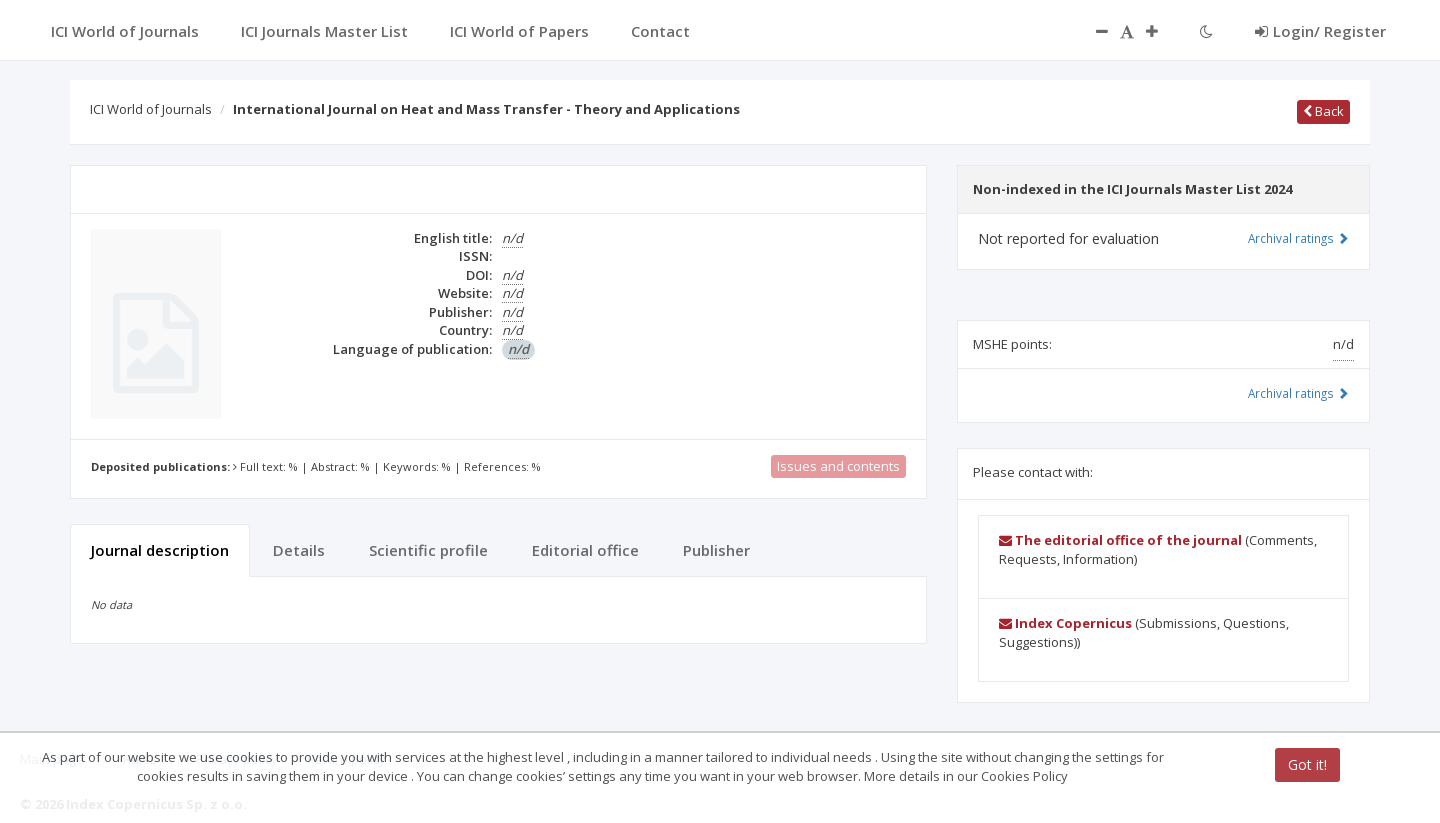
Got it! (1307, 764)
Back (1323, 111)
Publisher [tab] (716, 550)
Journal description (160, 550)
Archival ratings (1298, 238)
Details (299, 550)
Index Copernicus (1065, 623)
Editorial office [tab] (585, 550)
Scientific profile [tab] (428, 550)
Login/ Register (1320, 31)
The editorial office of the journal (1120, 540)
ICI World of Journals (151, 109)
